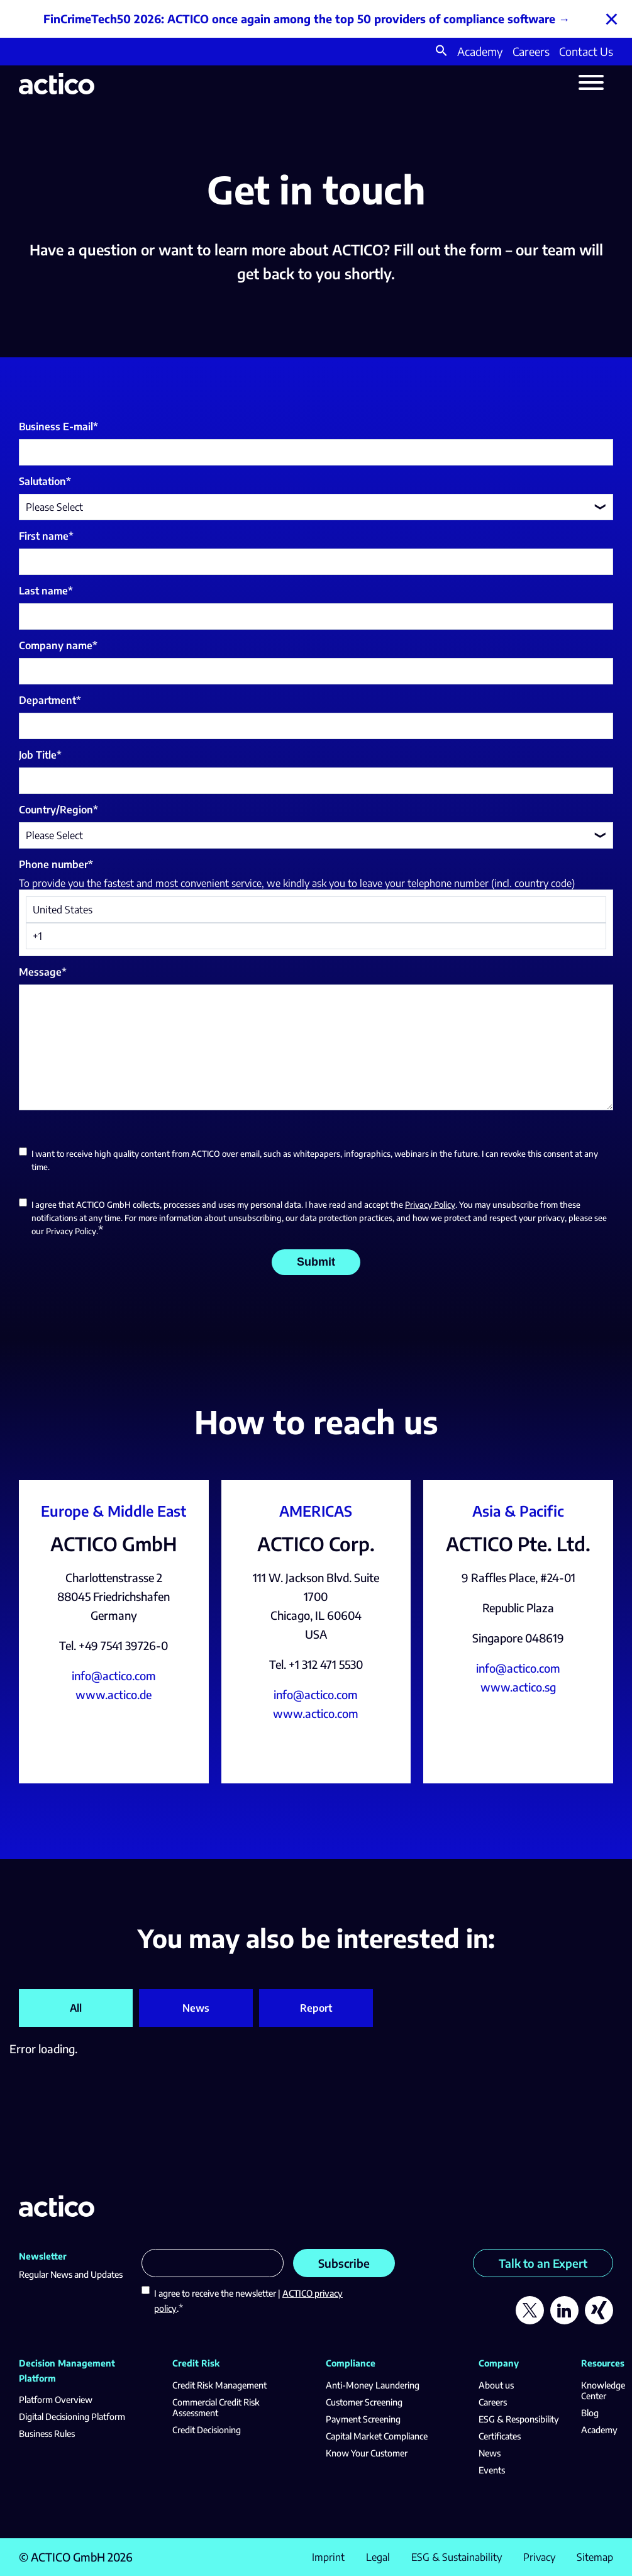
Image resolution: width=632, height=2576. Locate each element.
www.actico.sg (518, 1687)
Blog (590, 2412)
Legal (378, 2557)
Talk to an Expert (543, 2263)
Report (316, 2008)
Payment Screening (363, 2419)
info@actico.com (114, 1675)
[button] (441, 52)
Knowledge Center (603, 2390)
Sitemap (595, 2557)
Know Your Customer (366, 2453)
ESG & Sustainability (456, 2557)
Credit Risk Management (219, 2385)
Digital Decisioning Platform (72, 2416)
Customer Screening (364, 2402)
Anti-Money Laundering (372, 2385)
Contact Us (586, 51)
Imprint (328, 2557)
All (76, 2008)
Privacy (539, 2557)
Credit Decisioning (206, 2429)
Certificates (500, 2436)
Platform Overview (55, 2399)
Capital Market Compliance (377, 2436)
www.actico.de (113, 1694)
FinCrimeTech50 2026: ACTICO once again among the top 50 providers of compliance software (299, 18)
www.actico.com (315, 1713)
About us (496, 2385)
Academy (480, 51)
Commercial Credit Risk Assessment (216, 2407)
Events (492, 2470)
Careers (531, 51)
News (195, 2008)
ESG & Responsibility (519, 2419)
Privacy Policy (430, 1205)
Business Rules (47, 2433)
